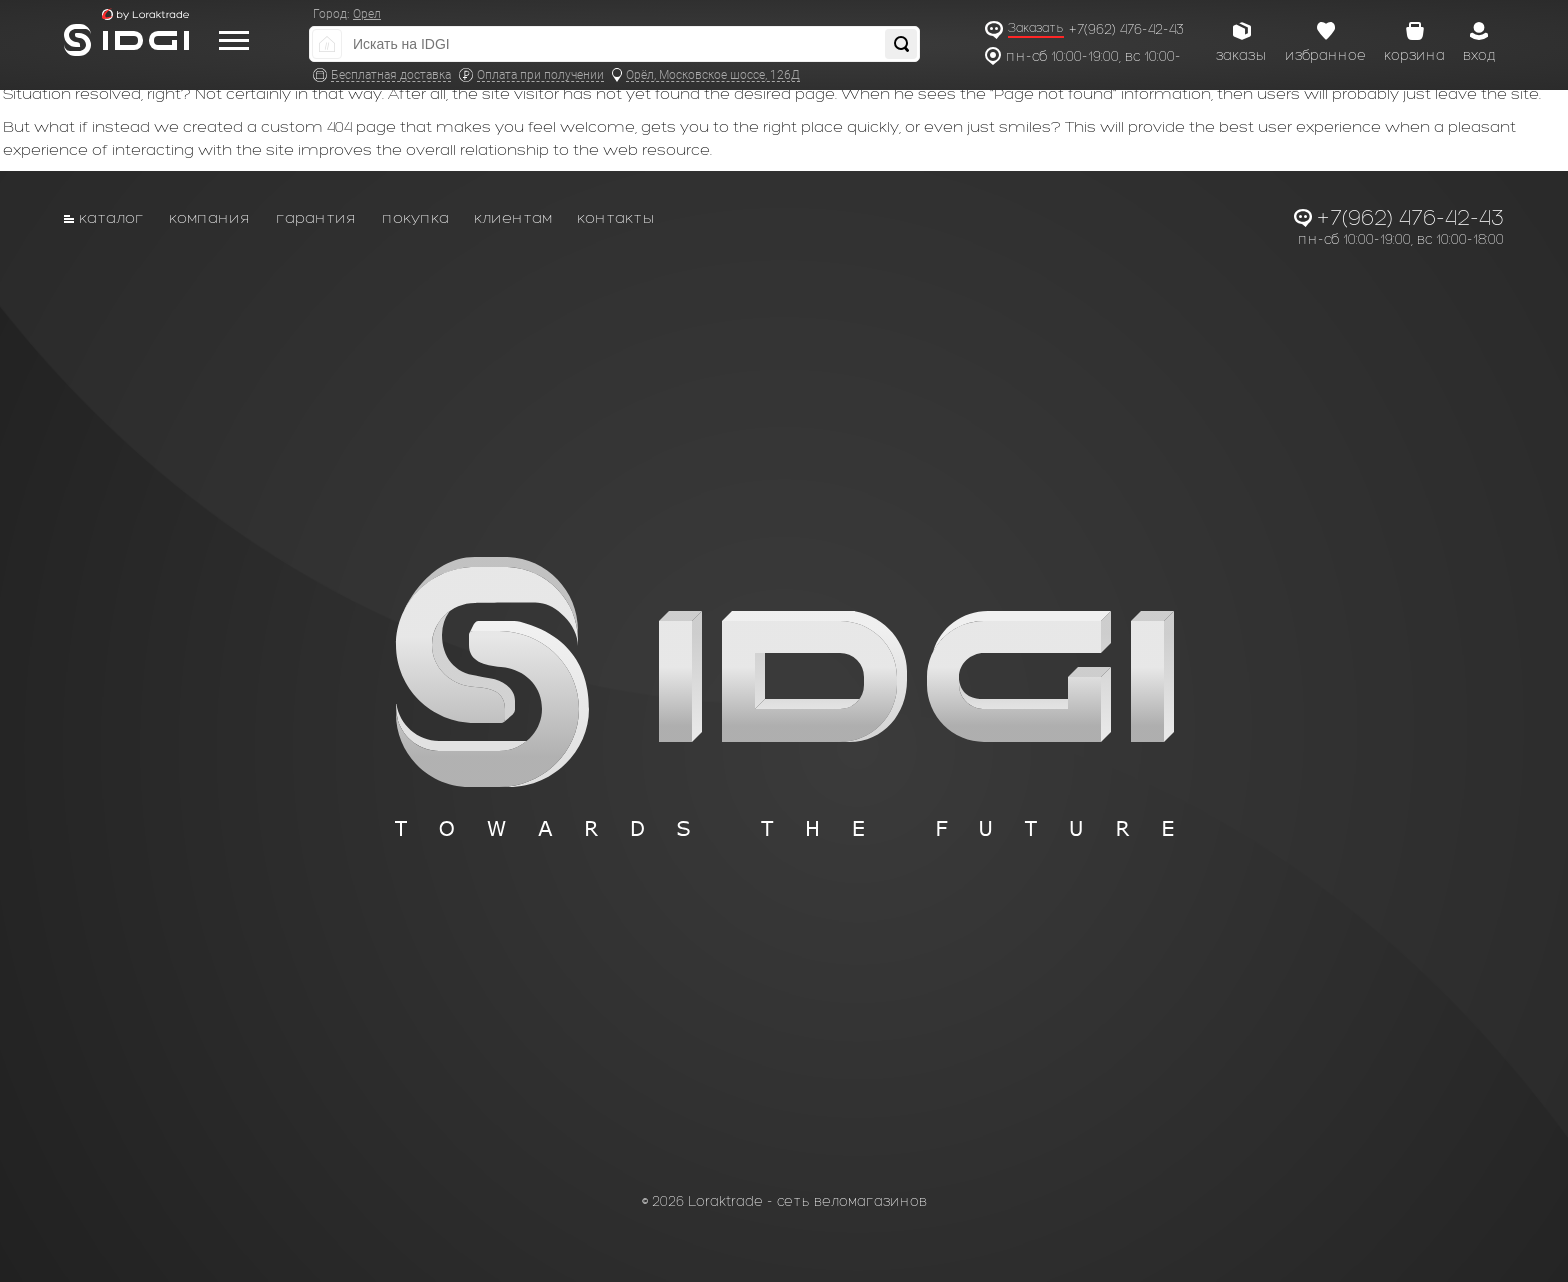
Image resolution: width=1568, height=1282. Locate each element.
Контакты (616, 217)
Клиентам (513, 217)
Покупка (415, 217)
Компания (210, 217)
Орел (367, 14)
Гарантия (316, 217)
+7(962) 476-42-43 (1126, 29)
